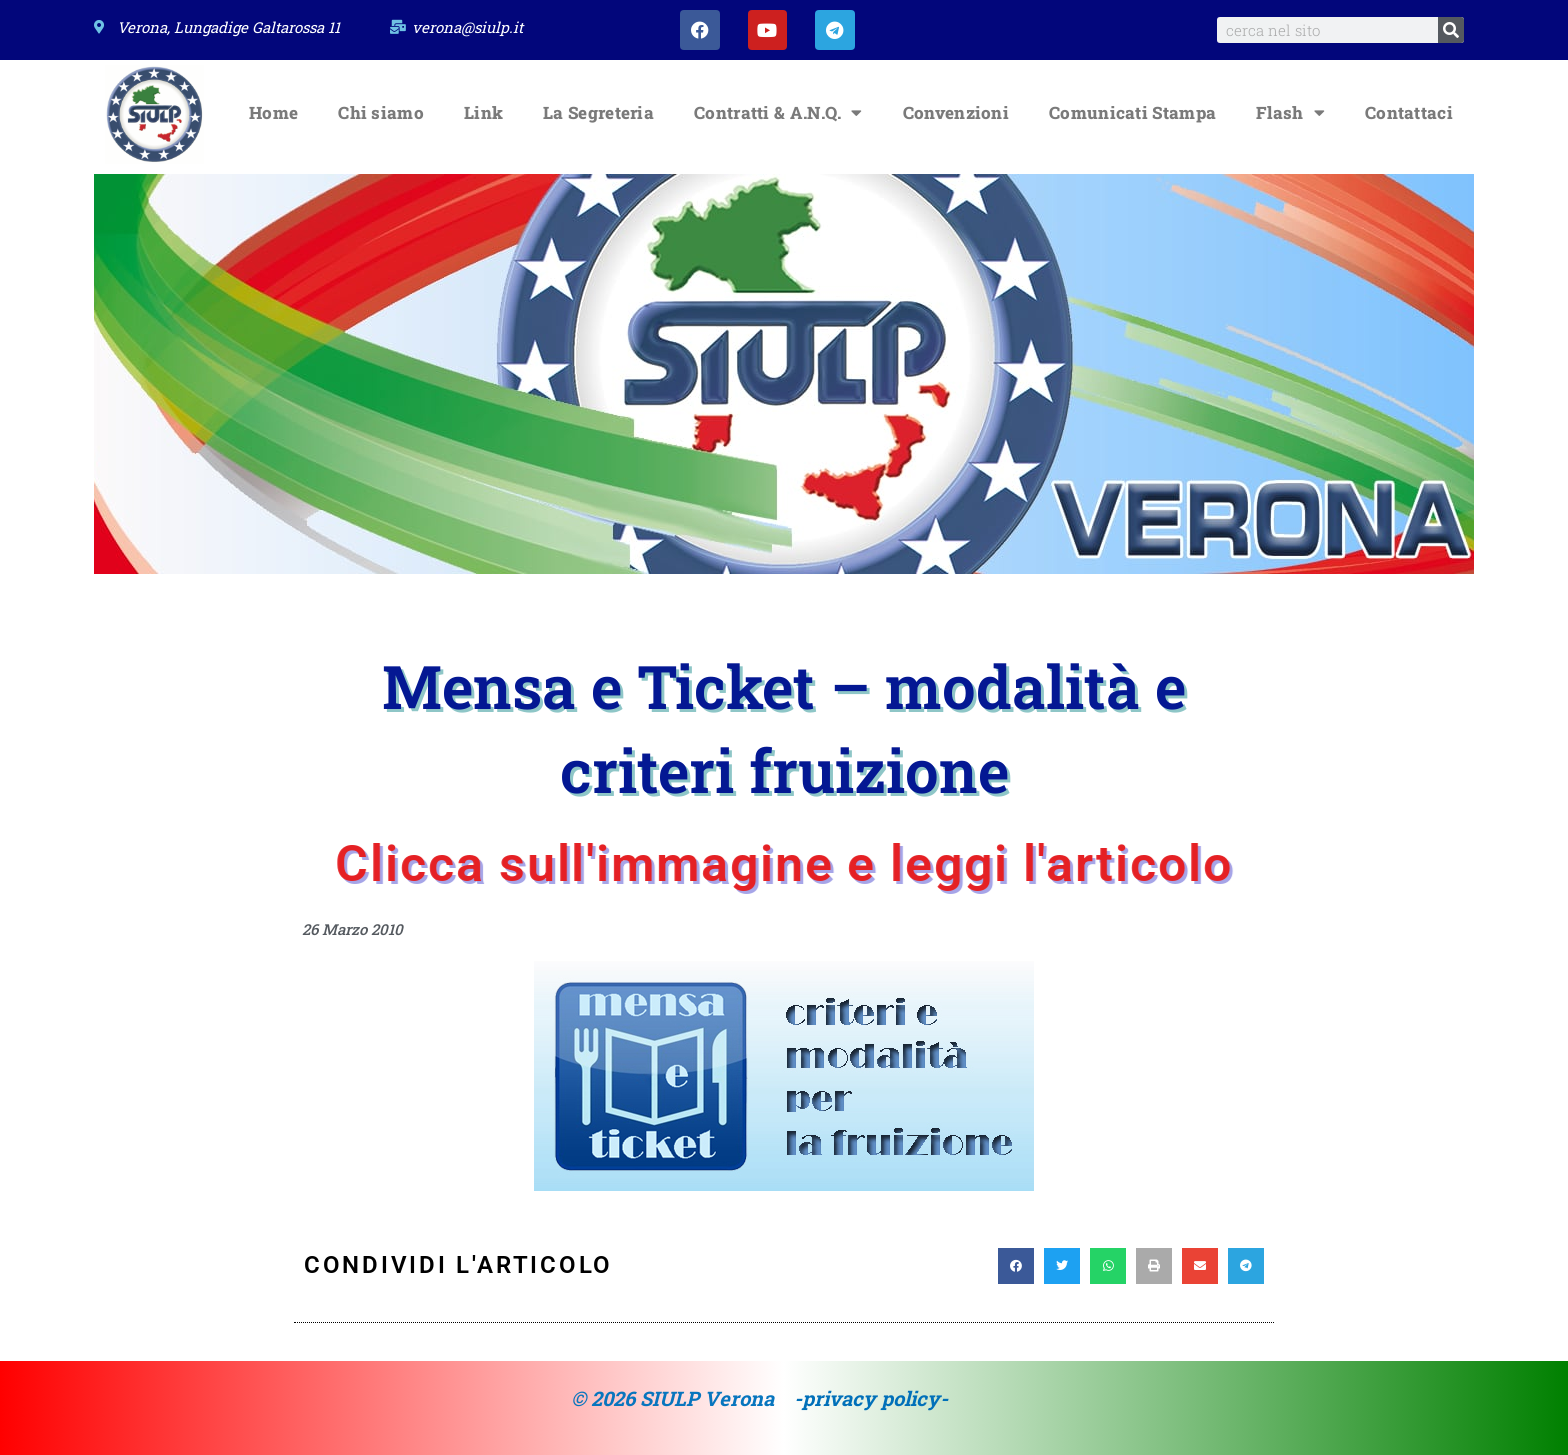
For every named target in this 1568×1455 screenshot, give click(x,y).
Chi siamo (381, 112)
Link (483, 112)
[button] (1016, 1266)
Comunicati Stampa (1132, 112)
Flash (1290, 112)
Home (273, 112)
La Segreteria (598, 112)
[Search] (1451, 30)
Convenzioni (956, 112)
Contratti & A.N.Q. (778, 112)
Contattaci (1409, 112)
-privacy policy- (871, 1398)
